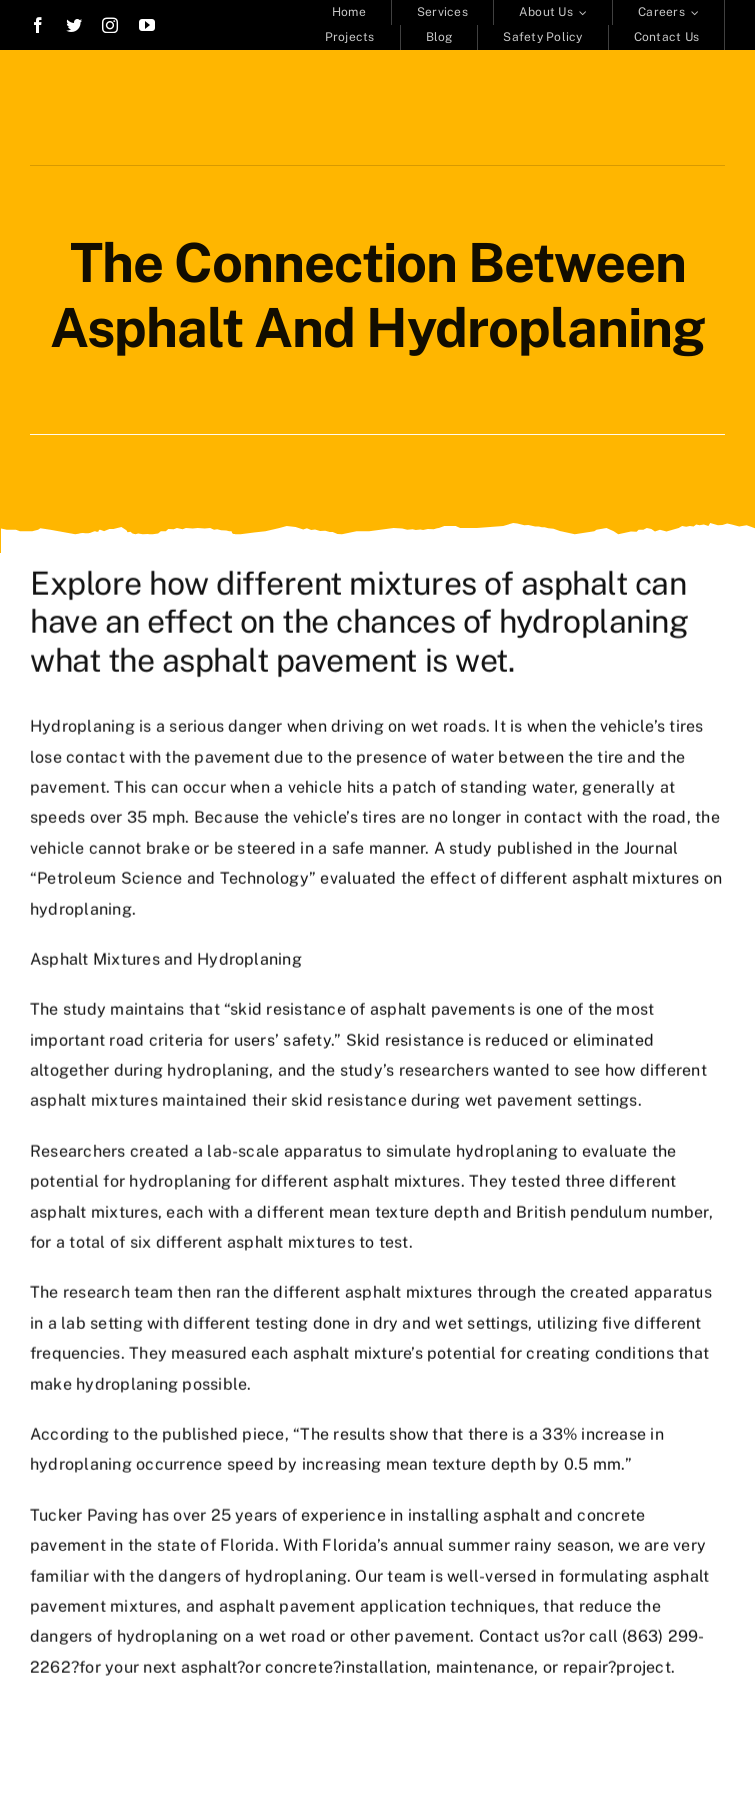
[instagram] (110, 25)
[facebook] (38, 25)
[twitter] (74, 25)
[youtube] (147, 25)
